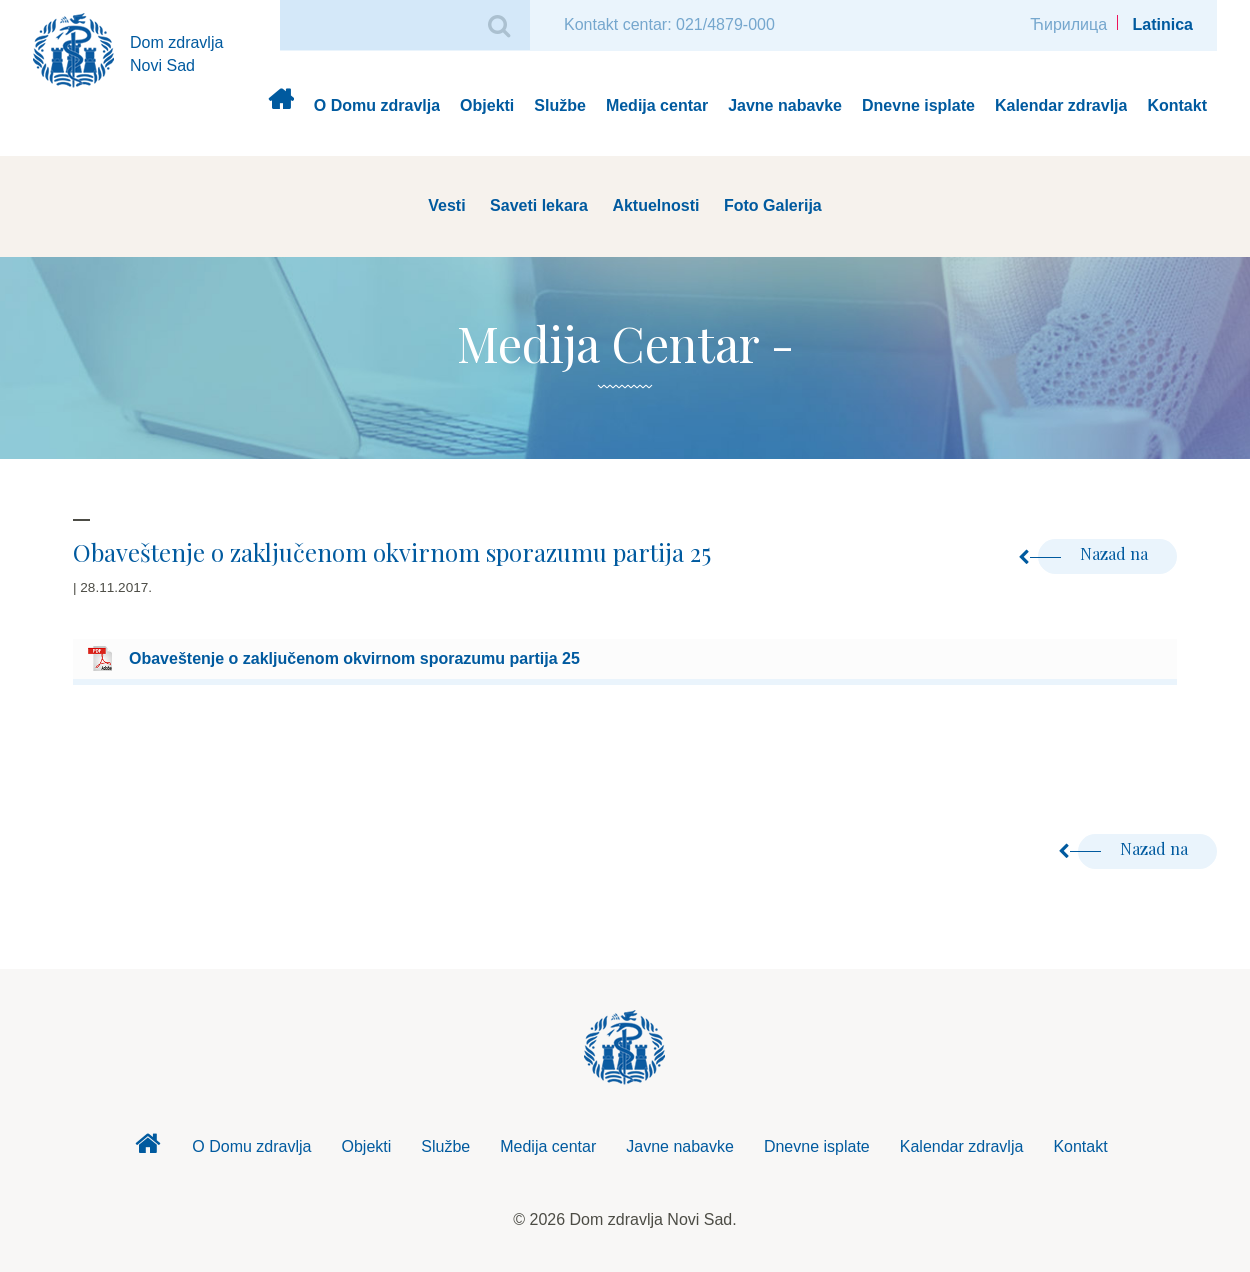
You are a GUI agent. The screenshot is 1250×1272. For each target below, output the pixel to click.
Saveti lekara (539, 205)
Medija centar (657, 105)
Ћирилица (1068, 24)
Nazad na (1095, 553)
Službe (560, 105)
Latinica (1163, 24)
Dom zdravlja (280, 106)
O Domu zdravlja (377, 105)
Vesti (446, 205)
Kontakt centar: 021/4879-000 (669, 24)
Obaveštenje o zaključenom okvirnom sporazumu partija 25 (354, 658)
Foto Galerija (773, 205)
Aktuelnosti (655, 205)
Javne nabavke (785, 105)
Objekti (487, 105)
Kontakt (1177, 105)
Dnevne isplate (918, 105)
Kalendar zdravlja (1061, 105)
